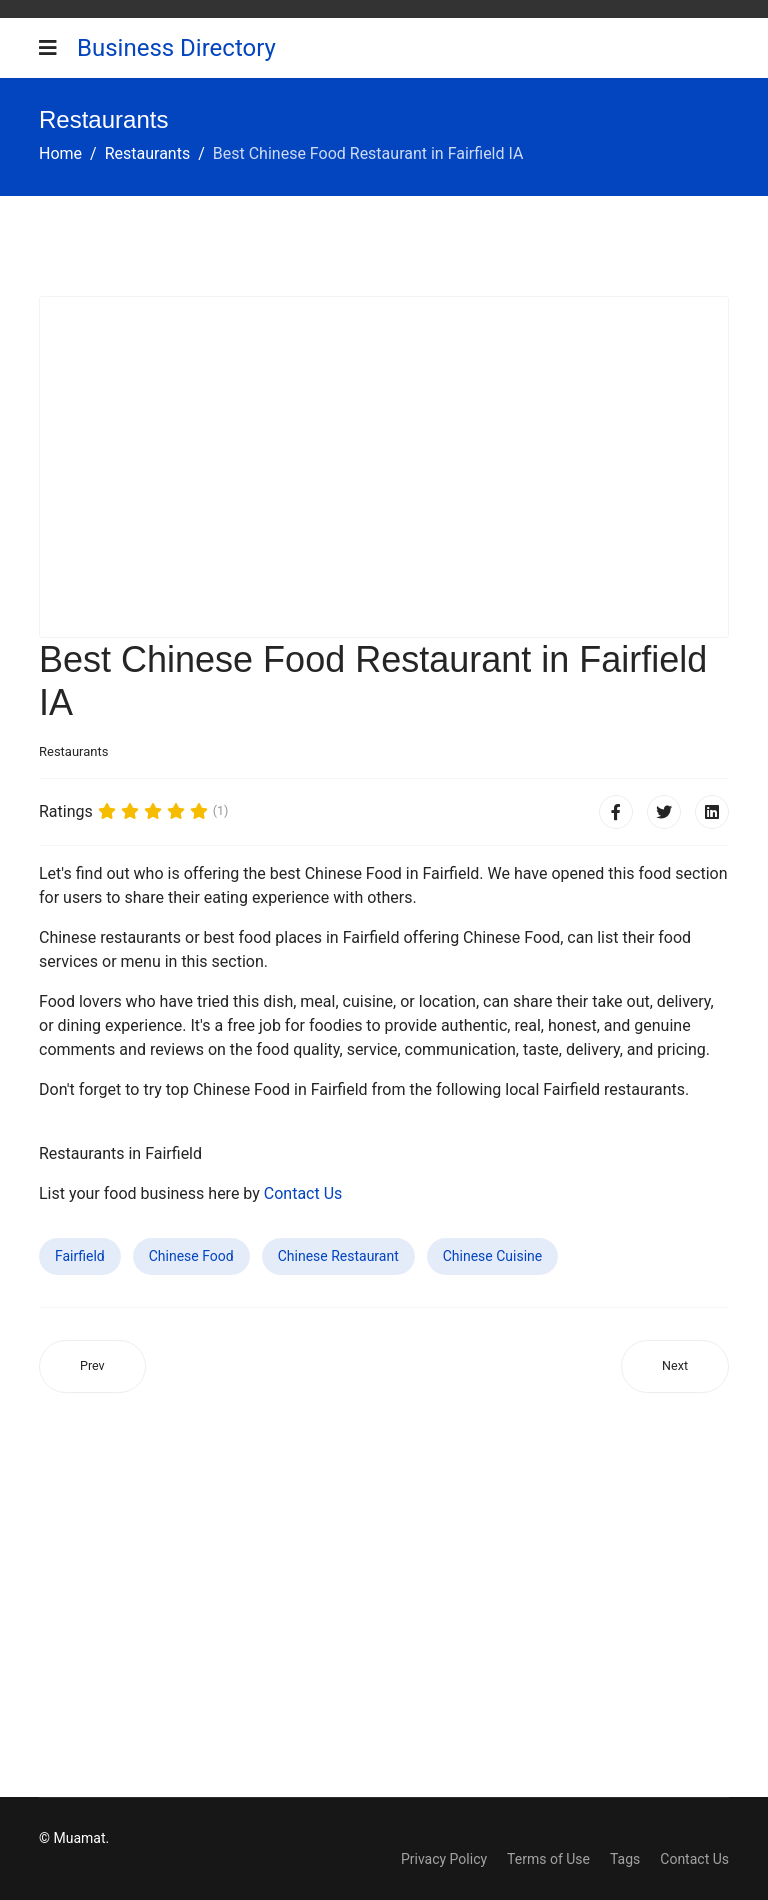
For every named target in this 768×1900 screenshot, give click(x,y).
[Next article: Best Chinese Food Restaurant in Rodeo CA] (675, 1366)
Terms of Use (548, 1859)
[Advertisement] (384, 467)
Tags (625, 1859)
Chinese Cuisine (493, 1256)
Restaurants (73, 751)
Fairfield (80, 1256)
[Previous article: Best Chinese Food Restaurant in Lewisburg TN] (92, 1366)
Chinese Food (191, 1256)
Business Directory (176, 48)
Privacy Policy (444, 1859)
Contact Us (303, 1193)
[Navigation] (48, 48)
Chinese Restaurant (338, 1256)
